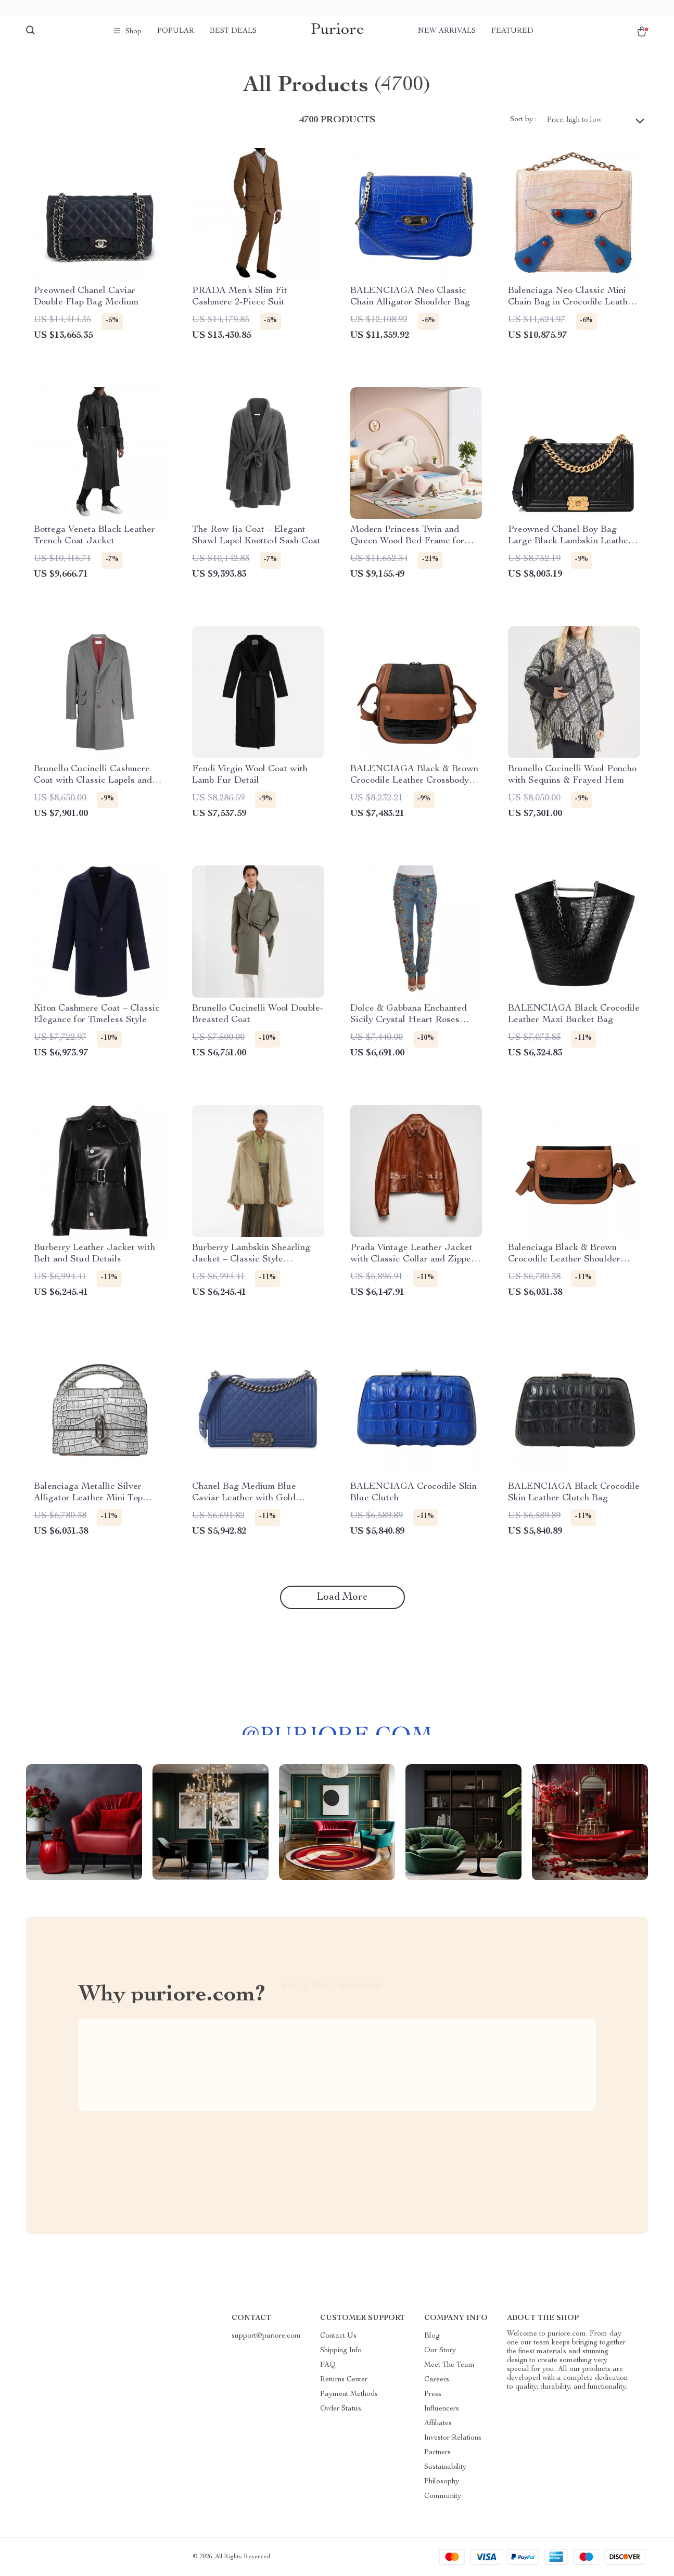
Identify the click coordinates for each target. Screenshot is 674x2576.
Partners (437, 2452)
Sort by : (523, 119)
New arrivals (447, 31)
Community (442, 2496)
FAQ (328, 2365)
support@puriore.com (266, 2336)
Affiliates (438, 2423)
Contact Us (338, 2336)
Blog (432, 2336)
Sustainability (445, 2467)
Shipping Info (341, 2350)
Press (432, 2394)
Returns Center (343, 2379)
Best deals (233, 31)
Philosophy (441, 2481)
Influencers (441, 2409)
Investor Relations (452, 2438)
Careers (436, 2379)
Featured (512, 31)
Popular (175, 31)
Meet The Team (449, 2365)
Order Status (340, 2409)
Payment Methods (349, 2394)
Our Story (440, 2350)
